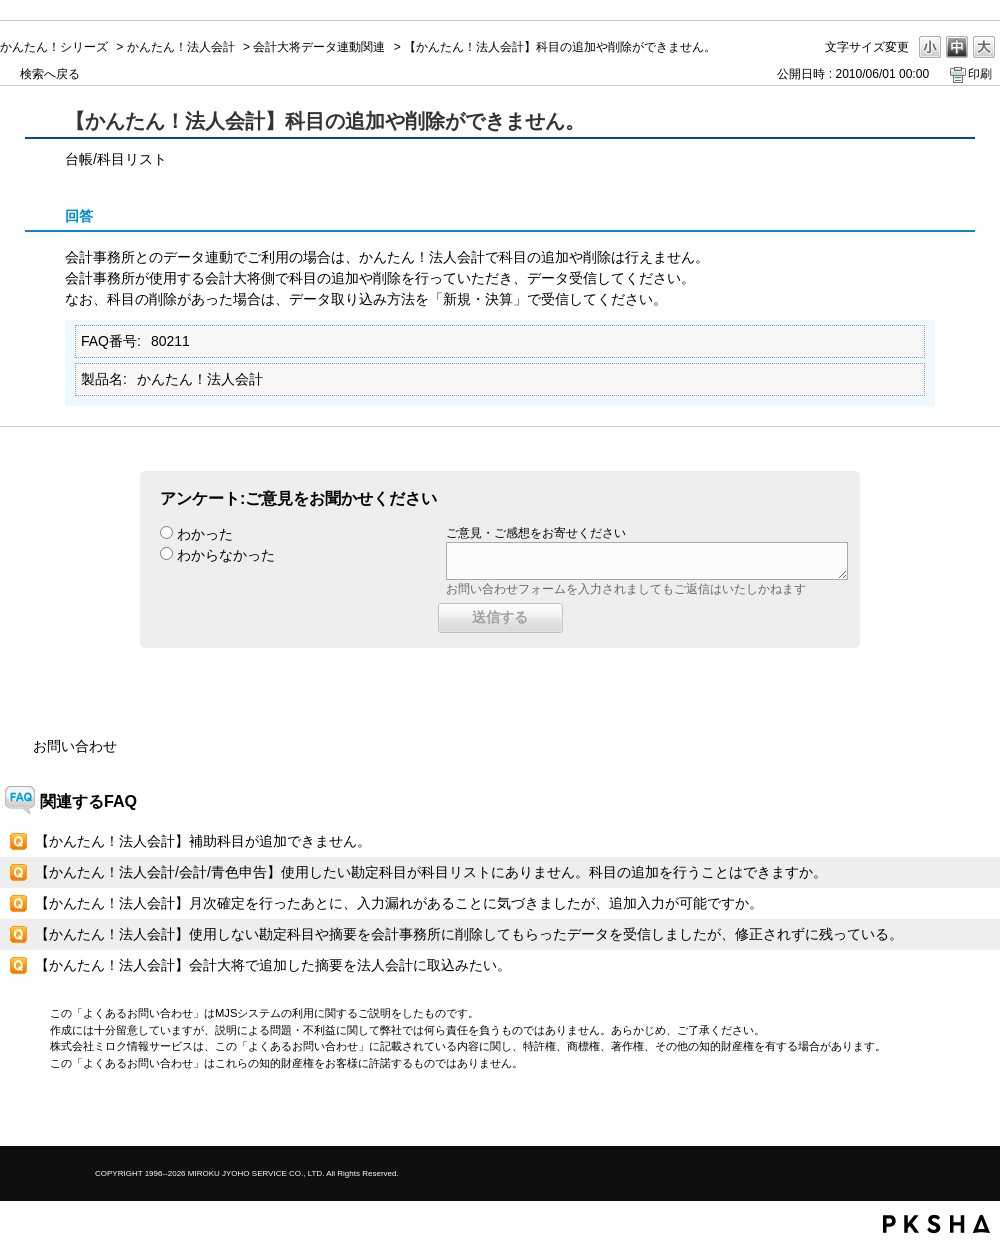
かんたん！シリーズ (54, 47)
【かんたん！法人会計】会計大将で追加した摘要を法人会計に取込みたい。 (273, 965)
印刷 (980, 74)
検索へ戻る (50, 74)
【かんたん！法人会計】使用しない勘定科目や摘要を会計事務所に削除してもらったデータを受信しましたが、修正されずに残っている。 (469, 934)
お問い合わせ (75, 746)
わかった (205, 534)
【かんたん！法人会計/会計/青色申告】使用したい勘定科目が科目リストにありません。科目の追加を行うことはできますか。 (431, 872)
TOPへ (950, 1113)
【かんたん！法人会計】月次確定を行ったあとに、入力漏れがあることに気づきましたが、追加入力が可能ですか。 (399, 903)
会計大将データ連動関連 (319, 47)
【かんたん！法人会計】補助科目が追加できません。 (203, 841)
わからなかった (226, 555)
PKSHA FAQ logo (936, 1224)
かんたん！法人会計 (181, 47)
